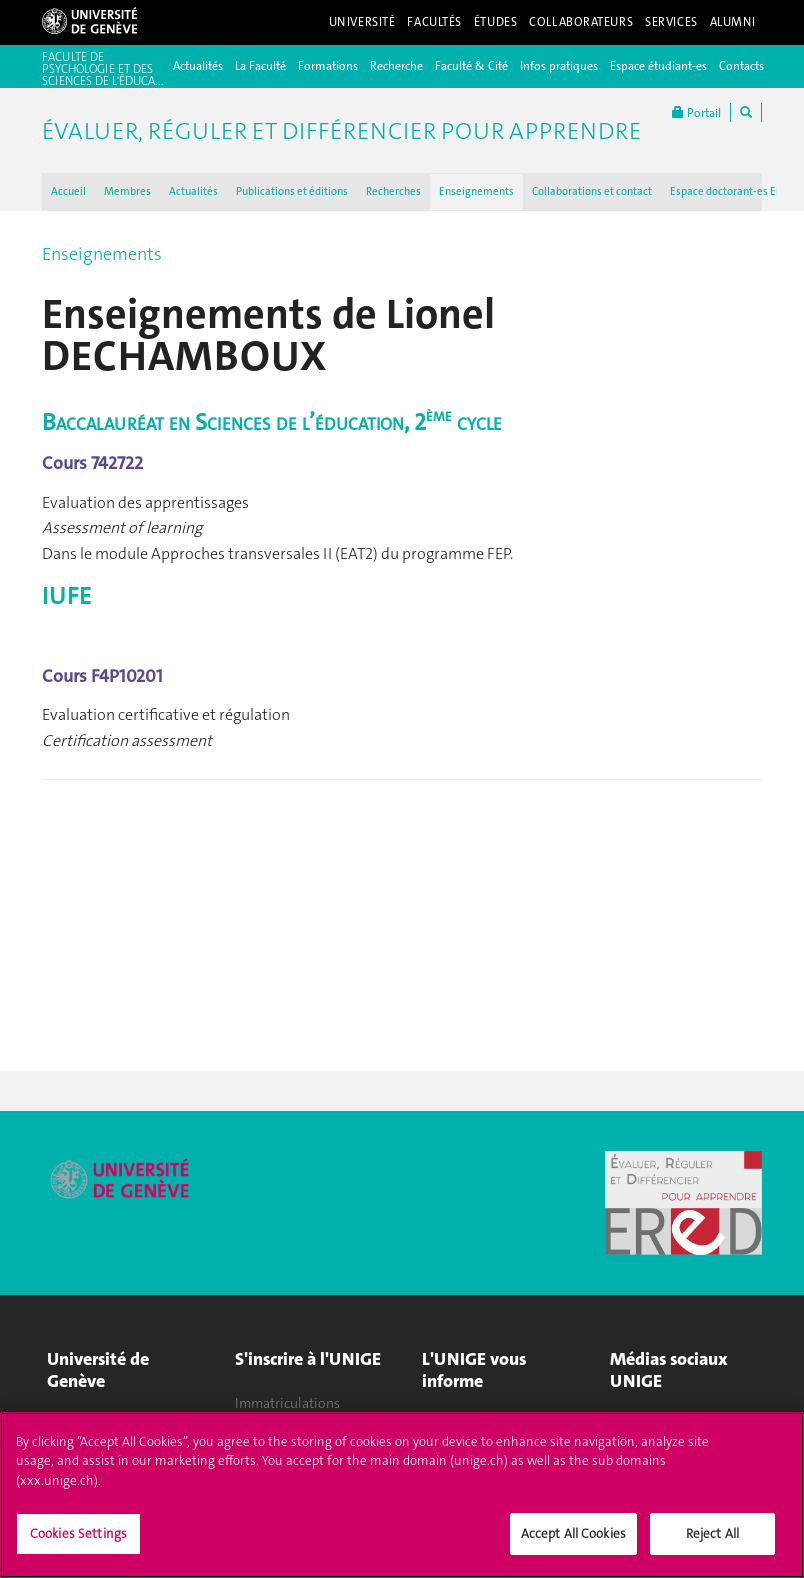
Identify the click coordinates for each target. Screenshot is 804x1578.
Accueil (68, 191)
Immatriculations (287, 1403)
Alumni (733, 22)
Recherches (393, 191)
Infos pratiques (559, 66)
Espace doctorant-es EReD (732, 191)
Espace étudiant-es (658, 66)
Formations (328, 66)
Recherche (396, 66)
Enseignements (476, 191)
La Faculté (260, 66)
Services (671, 22)
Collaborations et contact (592, 191)
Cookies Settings (78, 1544)
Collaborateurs (581, 22)
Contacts (741, 66)
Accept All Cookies (573, 1544)
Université (362, 22)
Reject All (712, 1544)
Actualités (198, 66)
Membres (127, 191)
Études (495, 22)
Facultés (434, 22)
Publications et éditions (292, 191)
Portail (696, 112)
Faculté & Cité (471, 66)
